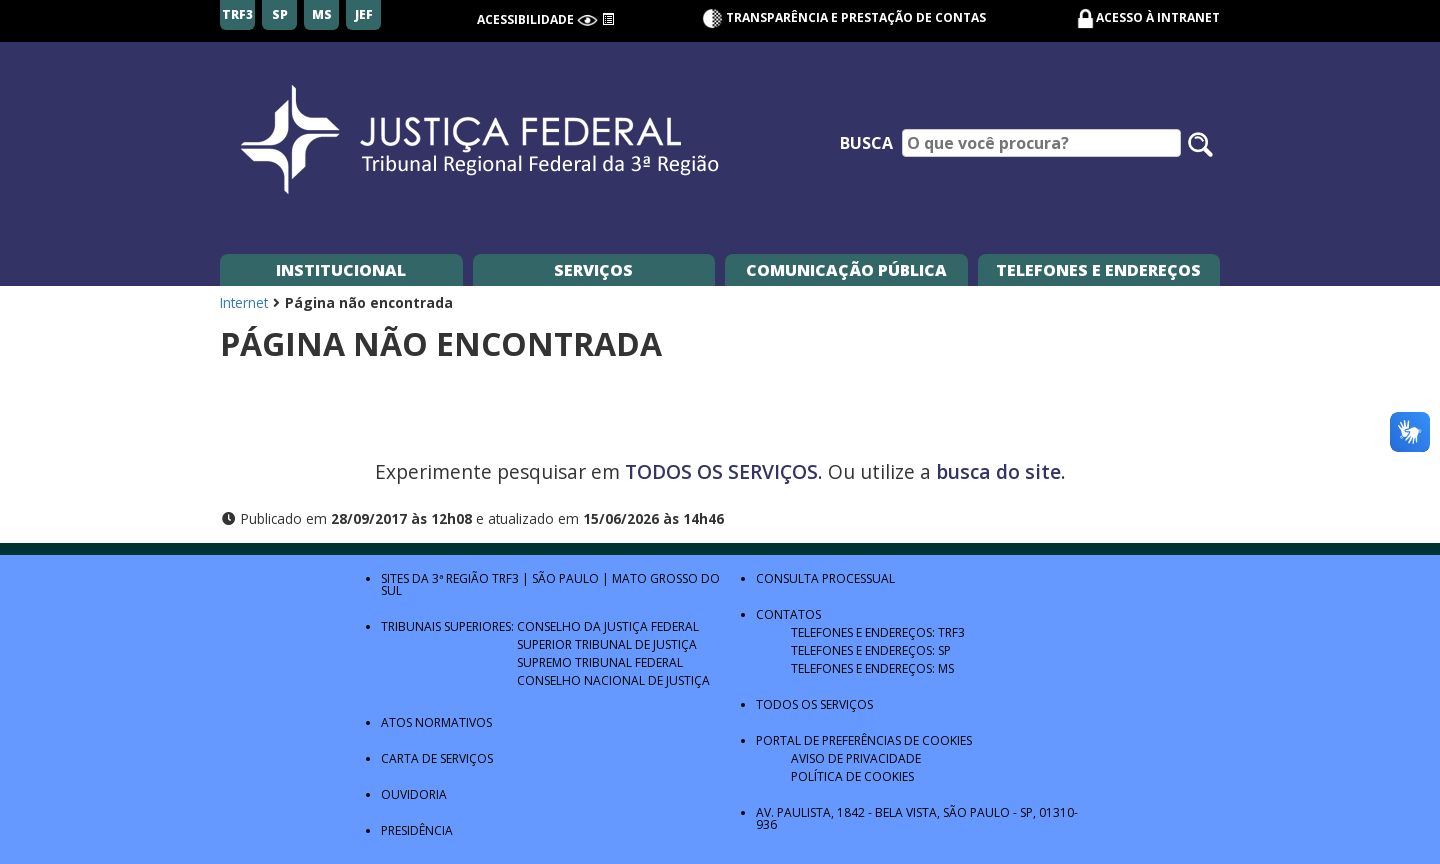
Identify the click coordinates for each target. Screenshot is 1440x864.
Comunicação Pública (846, 270)
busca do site (998, 471)
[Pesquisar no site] (1200, 144)
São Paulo (565, 578)
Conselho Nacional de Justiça (613, 680)
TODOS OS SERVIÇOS (721, 471)
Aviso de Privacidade (856, 758)
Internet (244, 302)
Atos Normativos (436, 722)
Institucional (341, 270)
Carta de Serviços (437, 758)
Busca (866, 143)
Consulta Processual (825, 578)
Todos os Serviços (814, 704)
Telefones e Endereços (1098, 270)
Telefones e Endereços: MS (872, 668)
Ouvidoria (414, 794)
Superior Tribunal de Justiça (607, 644)
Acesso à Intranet (1158, 17)
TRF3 (505, 578)
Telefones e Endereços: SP (871, 650)
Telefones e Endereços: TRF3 (878, 632)
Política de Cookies (852, 776)
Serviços (593, 270)
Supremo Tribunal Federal (600, 662)
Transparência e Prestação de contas (844, 17)
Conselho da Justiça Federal (608, 626)
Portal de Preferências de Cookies (864, 740)
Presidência (417, 830)
